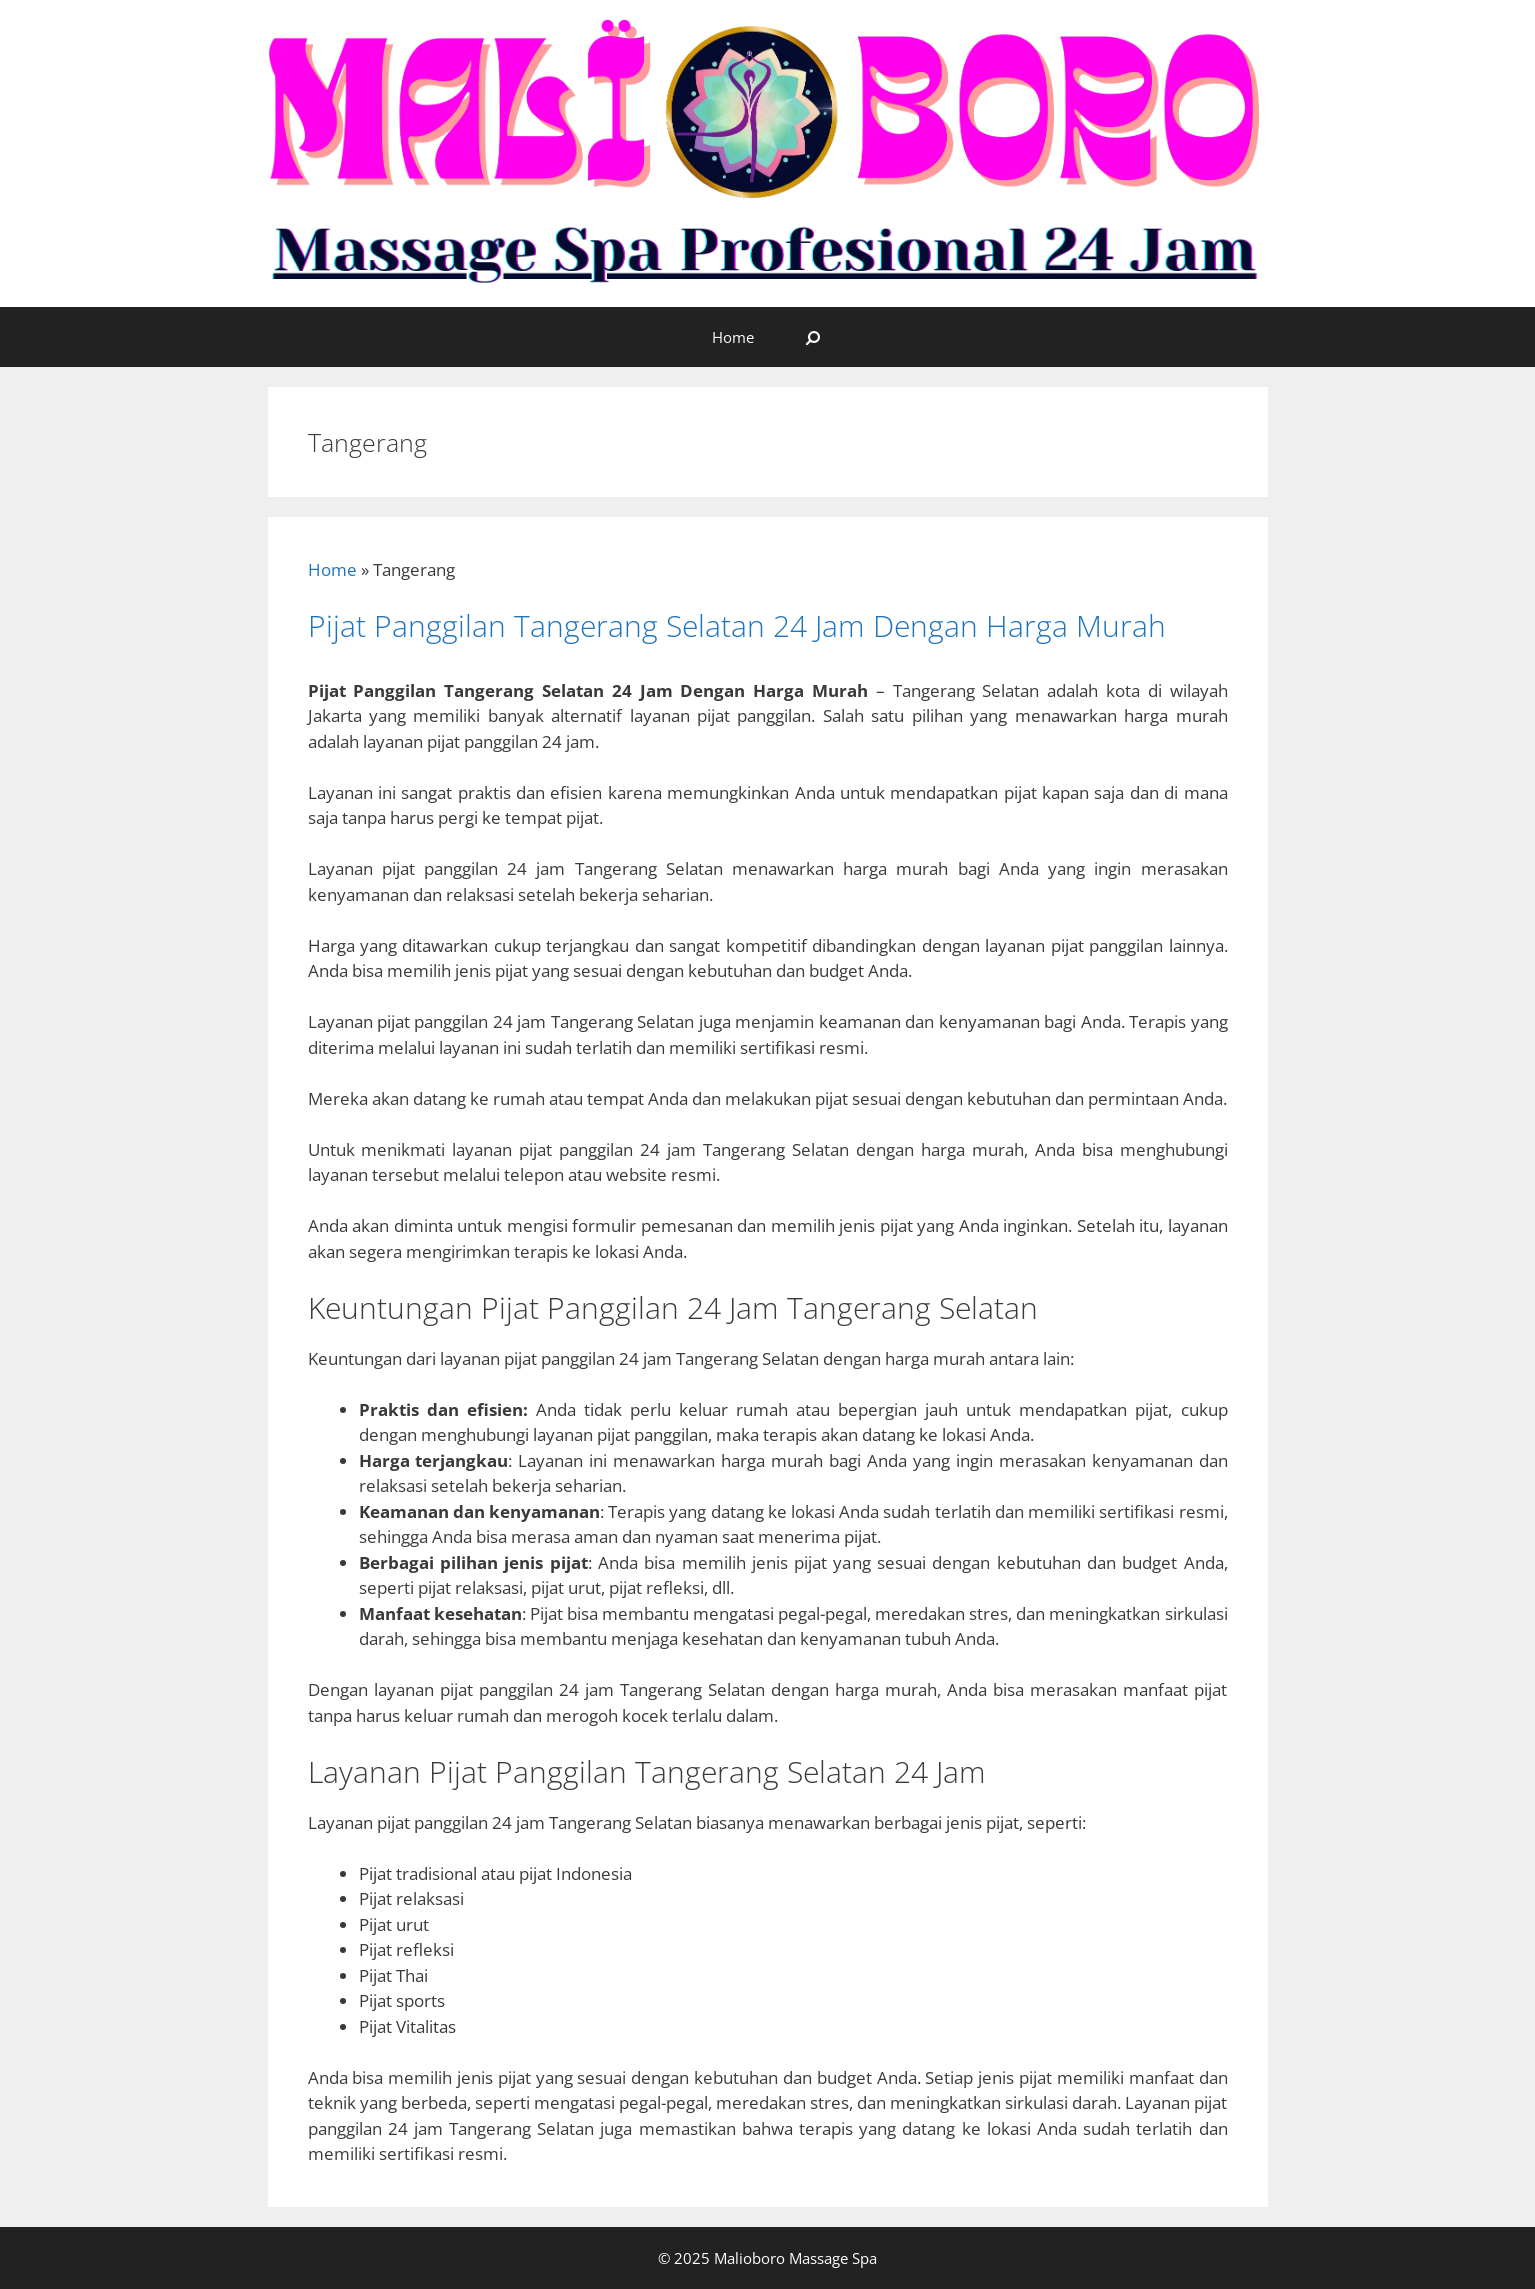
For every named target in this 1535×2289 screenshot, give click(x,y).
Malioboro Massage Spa (793, 2258)
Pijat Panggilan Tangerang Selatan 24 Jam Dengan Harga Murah (737, 625)
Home (733, 337)
